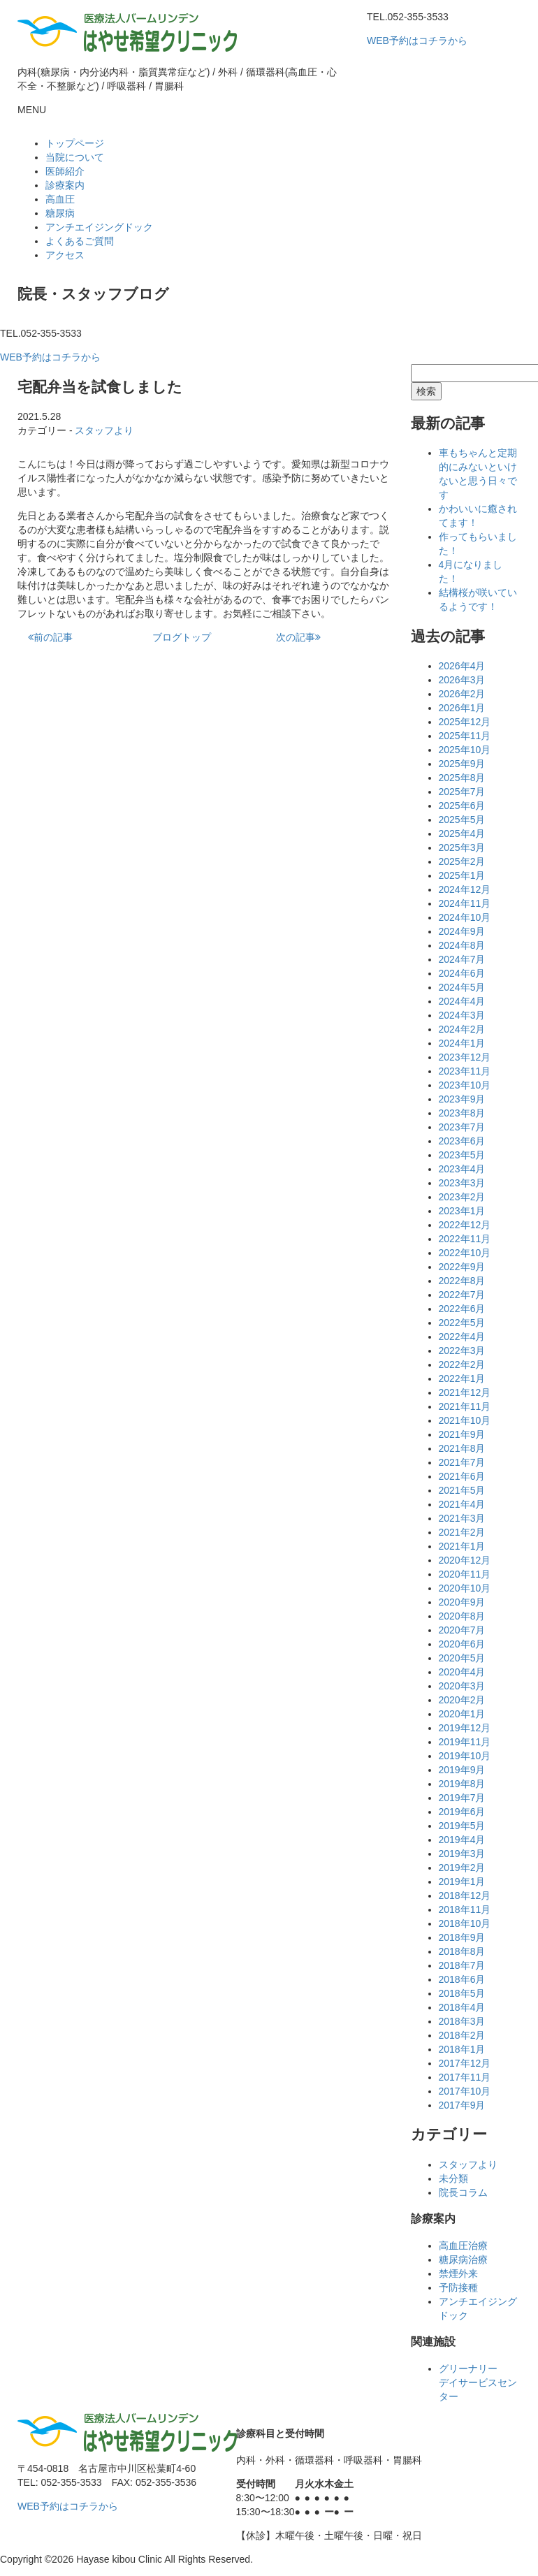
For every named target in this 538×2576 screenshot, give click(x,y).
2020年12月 (465, 1560)
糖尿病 (60, 213)
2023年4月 (462, 1168)
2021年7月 (462, 1462)
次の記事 (298, 637)
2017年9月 (462, 2105)
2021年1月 (462, 1546)
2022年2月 (462, 1364)
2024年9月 (462, 931)
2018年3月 (462, 2021)
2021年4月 (462, 1504)
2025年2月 (462, 861)
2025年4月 (462, 833)
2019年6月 (462, 1811)
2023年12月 (465, 1057)
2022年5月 (462, 1322)
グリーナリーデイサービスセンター (478, 2382)
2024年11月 (465, 903)
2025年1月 (462, 875)
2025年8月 (462, 777)
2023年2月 (462, 1196)
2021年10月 (465, 1420)
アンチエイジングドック (99, 227)
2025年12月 (465, 721)
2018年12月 (465, 1895)
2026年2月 (462, 693)
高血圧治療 (463, 2245)
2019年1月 (462, 1881)
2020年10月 (465, 1588)
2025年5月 (462, 819)
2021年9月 (462, 1434)
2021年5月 (462, 1490)
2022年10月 (465, 1252)
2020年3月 (462, 1685)
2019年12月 (465, 1727)
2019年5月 (462, 1825)
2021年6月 (462, 1476)
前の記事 (50, 637)
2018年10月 (465, 1923)
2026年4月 (462, 665)
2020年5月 (462, 1658)
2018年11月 (465, 1909)
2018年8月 (462, 1951)
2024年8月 (462, 945)
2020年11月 (465, 1574)
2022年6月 (462, 1308)
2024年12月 (465, 889)
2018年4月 (462, 2007)
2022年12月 (465, 1224)
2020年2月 (462, 1699)
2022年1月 (462, 1378)
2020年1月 (462, 1713)
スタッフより (104, 430)
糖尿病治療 (463, 2259)
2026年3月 (462, 679)
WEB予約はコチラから (417, 40)
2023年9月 (462, 1099)
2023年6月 (462, 1141)
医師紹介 (65, 171)
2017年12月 (465, 2063)
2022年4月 (462, 1336)
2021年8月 (462, 1448)
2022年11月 (465, 1238)
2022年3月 (462, 1350)
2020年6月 (462, 1644)
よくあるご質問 (79, 241)
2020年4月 (462, 1672)
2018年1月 (462, 2049)
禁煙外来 (458, 2273)
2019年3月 (462, 1853)
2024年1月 (462, 1043)
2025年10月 (465, 749)
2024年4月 (462, 1001)
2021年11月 (465, 1406)
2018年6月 (462, 1979)
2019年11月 (465, 1741)
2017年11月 (465, 2077)
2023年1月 (462, 1210)
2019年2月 (462, 1867)
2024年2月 (462, 1029)
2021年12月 (465, 1392)
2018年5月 (462, 1993)
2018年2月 (462, 2035)
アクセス (65, 255)
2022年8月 (462, 1280)
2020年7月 (462, 1630)
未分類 (453, 2178)
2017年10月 (465, 2091)
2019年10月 (465, 1755)
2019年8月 (462, 1783)
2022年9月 (462, 1266)
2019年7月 (462, 1797)
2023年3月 (462, 1182)
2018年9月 (462, 1937)
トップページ (74, 143)
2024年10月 (465, 917)
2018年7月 (462, 1965)
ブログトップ (181, 637)
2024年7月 (462, 959)
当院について (74, 157)
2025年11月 (465, 735)
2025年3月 (462, 847)
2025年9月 (462, 763)
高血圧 (60, 199)
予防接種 (458, 2287)
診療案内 (65, 185)
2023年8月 (462, 1113)
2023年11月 (465, 1071)
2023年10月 (465, 1085)
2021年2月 (462, 1532)
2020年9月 (462, 1602)
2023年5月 (462, 1154)
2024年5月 (462, 987)
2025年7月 (462, 791)
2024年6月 (462, 973)
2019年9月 (462, 1769)
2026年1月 (462, 707)
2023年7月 (462, 1127)
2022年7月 (462, 1294)
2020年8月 (462, 1616)
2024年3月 (462, 1015)
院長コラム (463, 2192)
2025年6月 (462, 805)
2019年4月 (462, 1839)
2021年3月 (462, 1518)
